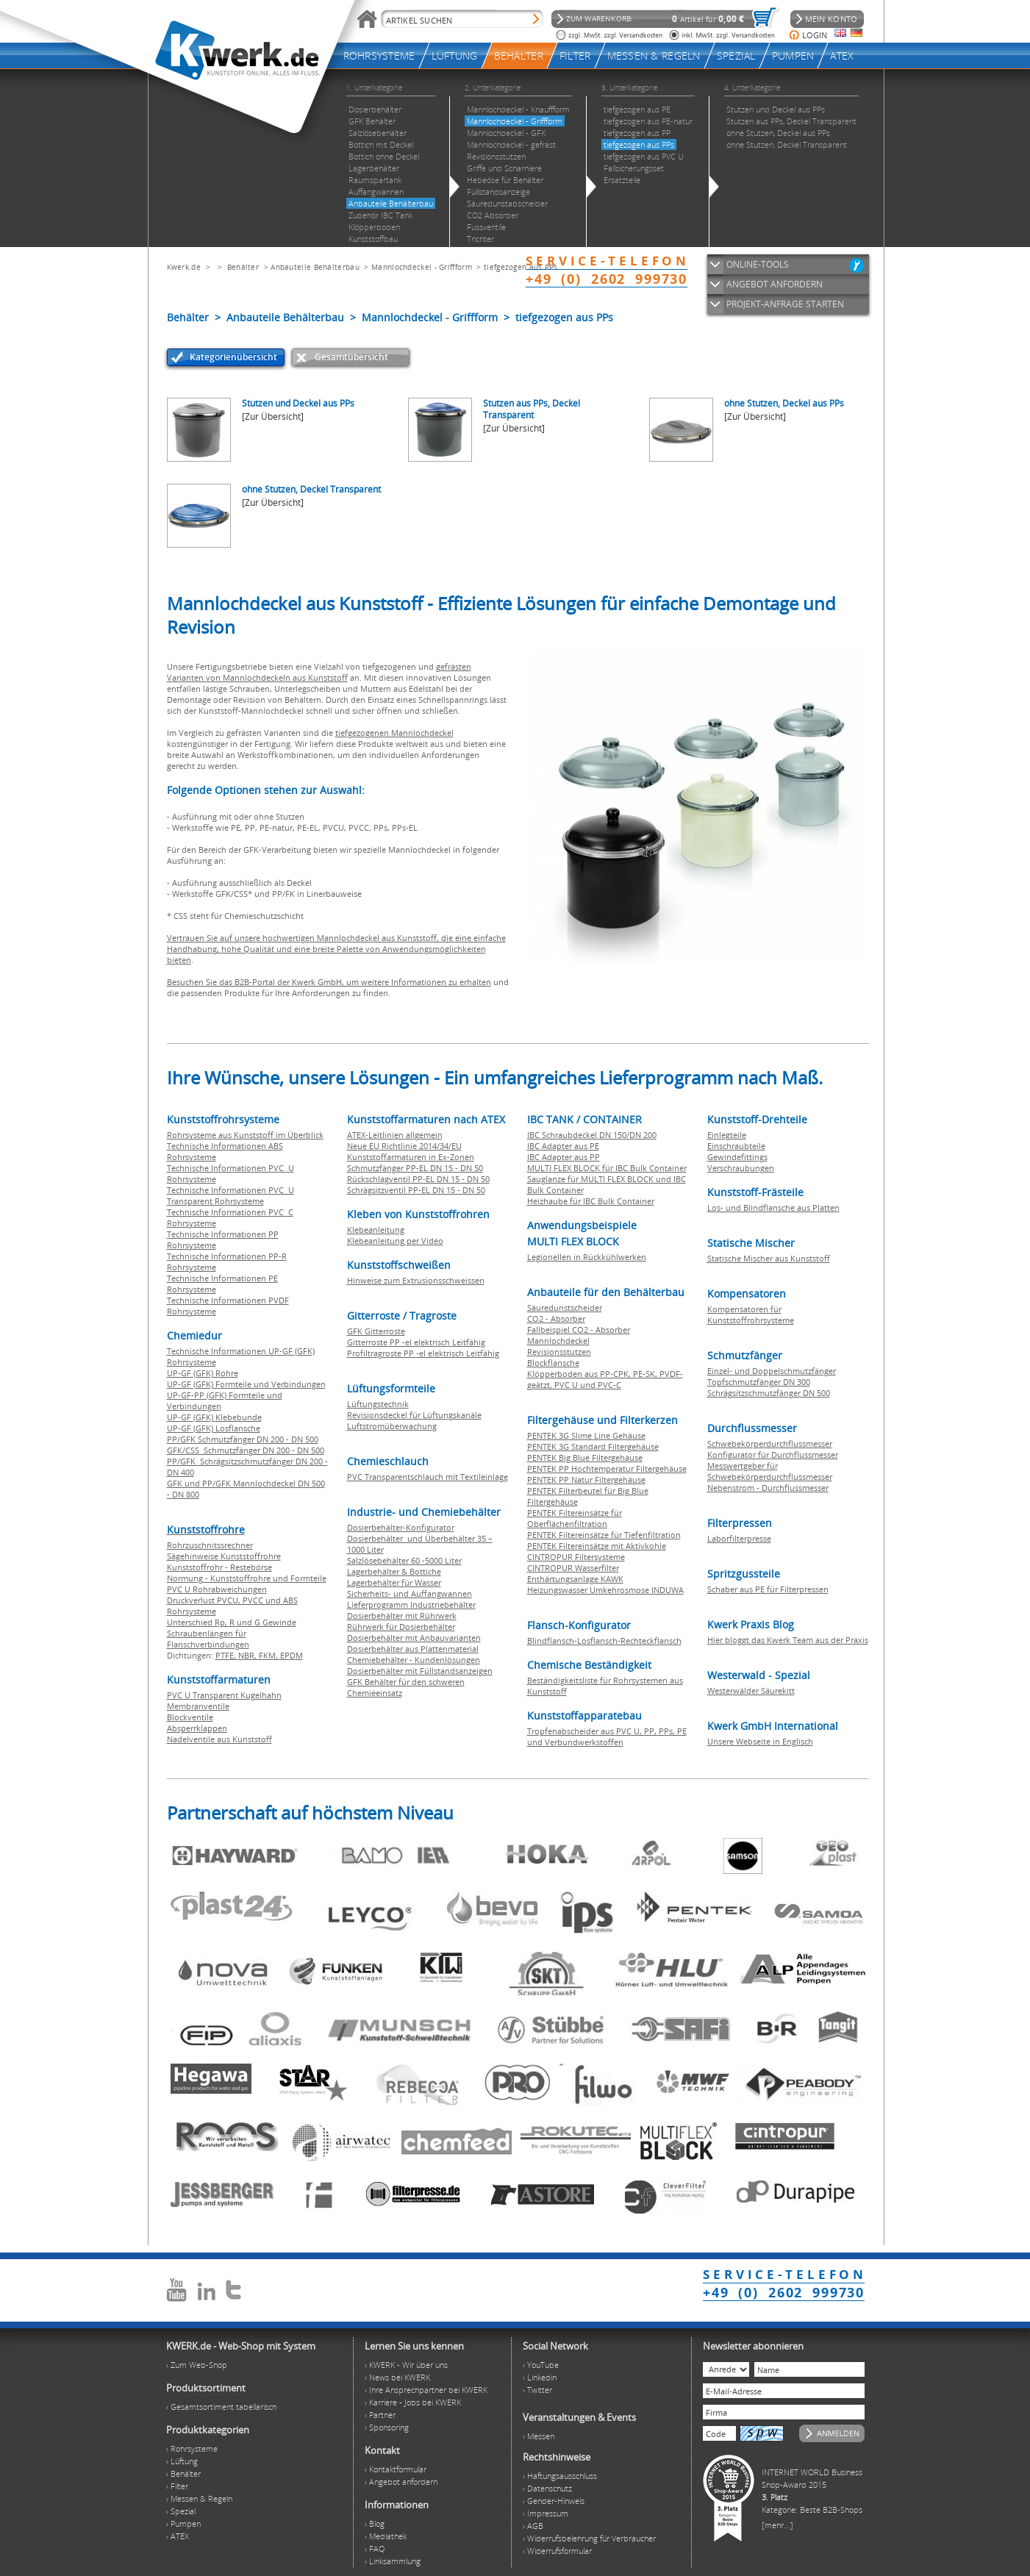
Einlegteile (726, 1134)
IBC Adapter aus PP (563, 1156)
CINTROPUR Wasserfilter (573, 1567)
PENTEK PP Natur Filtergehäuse (586, 1479)
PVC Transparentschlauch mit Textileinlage (427, 1476)
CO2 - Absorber (556, 1318)
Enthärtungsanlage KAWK (575, 1578)
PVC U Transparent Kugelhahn (224, 1694)
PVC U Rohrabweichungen (217, 1589)
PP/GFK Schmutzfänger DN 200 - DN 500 (242, 1439)
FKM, (269, 1655)
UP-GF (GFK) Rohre (202, 1372)
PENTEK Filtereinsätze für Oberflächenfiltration (574, 1518)
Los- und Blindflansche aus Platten (773, 1207)
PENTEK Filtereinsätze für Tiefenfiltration (604, 1534)
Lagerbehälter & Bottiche (394, 1571)
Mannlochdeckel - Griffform (421, 267)
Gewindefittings (737, 1156)
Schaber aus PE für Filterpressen (768, 1589)
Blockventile (190, 1716)
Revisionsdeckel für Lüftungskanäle (414, 1414)
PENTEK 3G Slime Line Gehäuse (586, 1435)
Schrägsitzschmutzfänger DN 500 (768, 1392)
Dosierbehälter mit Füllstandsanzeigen (420, 1670)
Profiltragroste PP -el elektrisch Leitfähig (423, 1353)
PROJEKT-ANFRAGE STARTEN (785, 304)
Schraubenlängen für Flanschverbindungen (208, 1639)
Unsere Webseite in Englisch (760, 1741)
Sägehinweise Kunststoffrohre (224, 1555)
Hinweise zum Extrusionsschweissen (415, 1280)
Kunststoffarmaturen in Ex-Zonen (410, 1156)
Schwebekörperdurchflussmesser (769, 1443)
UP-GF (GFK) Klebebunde (214, 1417)
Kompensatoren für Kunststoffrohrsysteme (750, 1314)
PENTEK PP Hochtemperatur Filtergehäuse (607, 1468)
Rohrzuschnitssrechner (210, 1544)
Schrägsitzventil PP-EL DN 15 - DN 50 (416, 1189)
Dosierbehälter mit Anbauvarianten (414, 1637)
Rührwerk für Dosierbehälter (401, 1626)
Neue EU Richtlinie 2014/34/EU (404, 1145)
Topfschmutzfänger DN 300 (758, 1381)
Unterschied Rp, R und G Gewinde (231, 1622)
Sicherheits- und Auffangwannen (409, 1593)
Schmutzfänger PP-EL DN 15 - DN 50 (415, 1167)
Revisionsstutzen (559, 1351)
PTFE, (226, 1655)
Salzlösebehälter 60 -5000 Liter (404, 1560)
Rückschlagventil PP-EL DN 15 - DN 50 (418, 1178)
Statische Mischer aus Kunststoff (768, 1258)
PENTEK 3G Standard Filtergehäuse (593, 1446)
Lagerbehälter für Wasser (394, 1582)
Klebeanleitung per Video (395, 1240)
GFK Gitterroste (376, 1331)
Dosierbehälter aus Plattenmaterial (413, 1648)
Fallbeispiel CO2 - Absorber (578, 1329)
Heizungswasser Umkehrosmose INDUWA (605, 1589)
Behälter (243, 267)
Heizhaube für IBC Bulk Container (590, 1200)
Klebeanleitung (375, 1229)
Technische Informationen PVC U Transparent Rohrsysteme (230, 1195)
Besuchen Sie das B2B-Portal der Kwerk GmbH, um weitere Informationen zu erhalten (329, 981)
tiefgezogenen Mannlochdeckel (394, 732)
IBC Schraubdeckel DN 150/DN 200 (592, 1134)
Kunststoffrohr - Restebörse (219, 1567)
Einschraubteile (736, 1145)
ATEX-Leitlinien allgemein (395, 1134)
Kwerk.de (184, 267)
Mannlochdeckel (558, 1340)
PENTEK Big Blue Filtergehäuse (585, 1457)
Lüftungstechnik (378, 1403)
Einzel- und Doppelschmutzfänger (771, 1370)
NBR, (248, 1655)
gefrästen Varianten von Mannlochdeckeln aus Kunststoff (319, 672)
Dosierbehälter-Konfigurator (400, 1527)
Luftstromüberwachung (392, 1425)
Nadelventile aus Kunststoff (219, 1739)
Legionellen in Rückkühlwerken (586, 1256)
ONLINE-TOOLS (757, 264)
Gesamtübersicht (351, 357)
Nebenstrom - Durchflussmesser (768, 1487)
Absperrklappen (197, 1728)
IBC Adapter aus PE (563, 1145)
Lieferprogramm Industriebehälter (411, 1604)
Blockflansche (553, 1362)
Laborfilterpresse (739, 1538)
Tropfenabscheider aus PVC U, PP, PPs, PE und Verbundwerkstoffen (607, 1736)
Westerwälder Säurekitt (751, 1690)
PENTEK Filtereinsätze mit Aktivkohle (596, 1545)
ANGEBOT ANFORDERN (774, 284)
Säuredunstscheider (564, 1307)
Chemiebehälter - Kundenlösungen (413, 1659)
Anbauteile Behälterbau (315, 267)
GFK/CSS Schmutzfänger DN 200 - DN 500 (245, 1450)
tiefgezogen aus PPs (521, 267)
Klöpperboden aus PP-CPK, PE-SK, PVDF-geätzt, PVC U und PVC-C (605, 1379)
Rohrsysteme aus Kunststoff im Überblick (245, 1134)
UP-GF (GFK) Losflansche (213, 1428)
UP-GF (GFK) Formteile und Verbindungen (246, 1383)
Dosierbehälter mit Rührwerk (402, 1615)
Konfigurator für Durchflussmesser (772, 1454)
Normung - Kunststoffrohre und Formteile (246, 1578)
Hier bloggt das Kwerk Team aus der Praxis (787, 1639)
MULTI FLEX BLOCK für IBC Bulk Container (607, 1167)
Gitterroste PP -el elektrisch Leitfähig (416, 1342)
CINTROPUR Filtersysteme (576, 1556)
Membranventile (198, 1705)
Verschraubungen (740, 1167)
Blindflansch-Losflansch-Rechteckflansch (604, 1640)
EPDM (291, 1655)
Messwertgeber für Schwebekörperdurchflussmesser (769, 1471)
